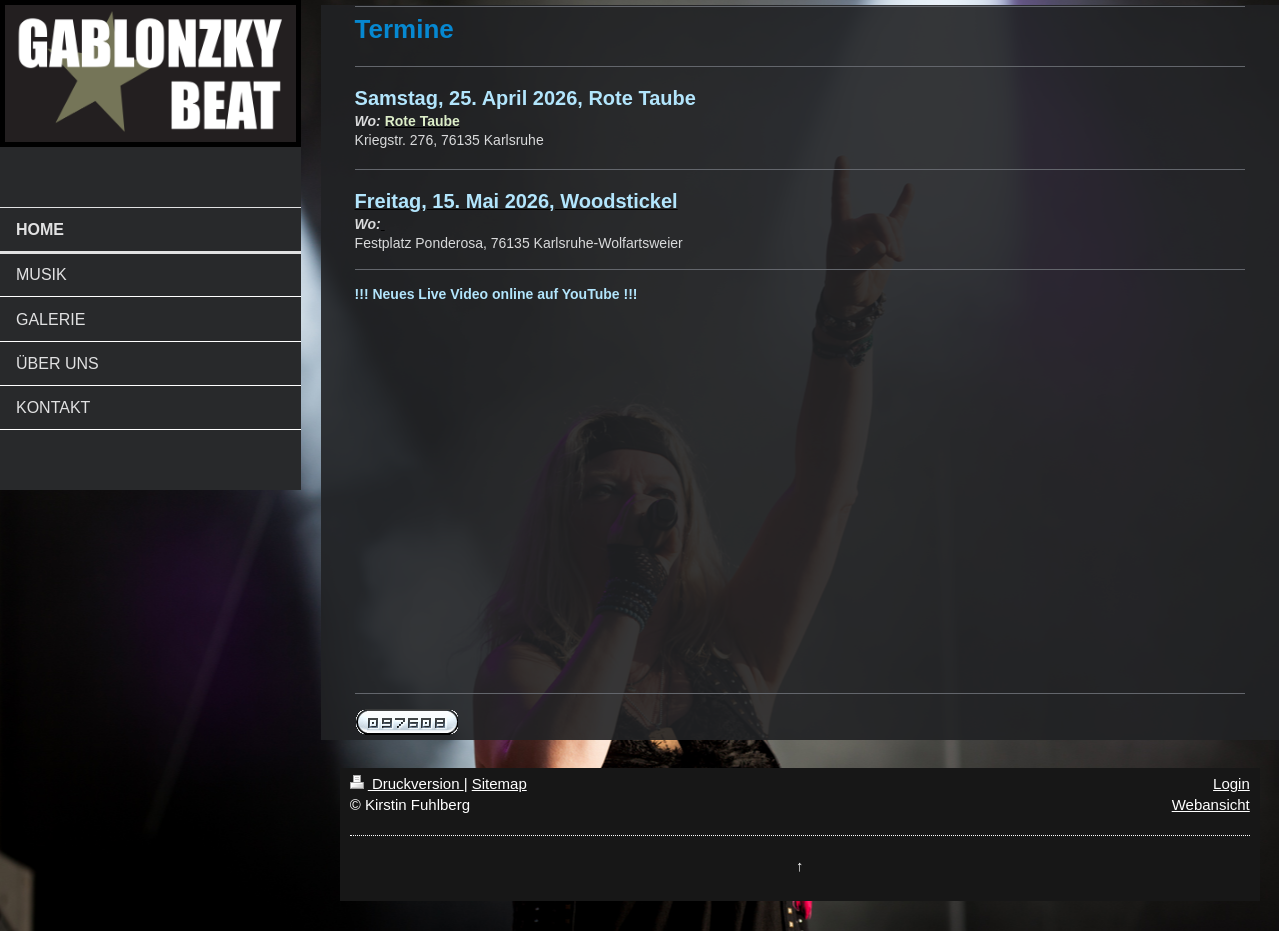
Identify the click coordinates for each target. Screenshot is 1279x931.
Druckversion (407, 783)
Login (1231, 783)
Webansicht (1211, 804)
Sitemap (499, 783)
